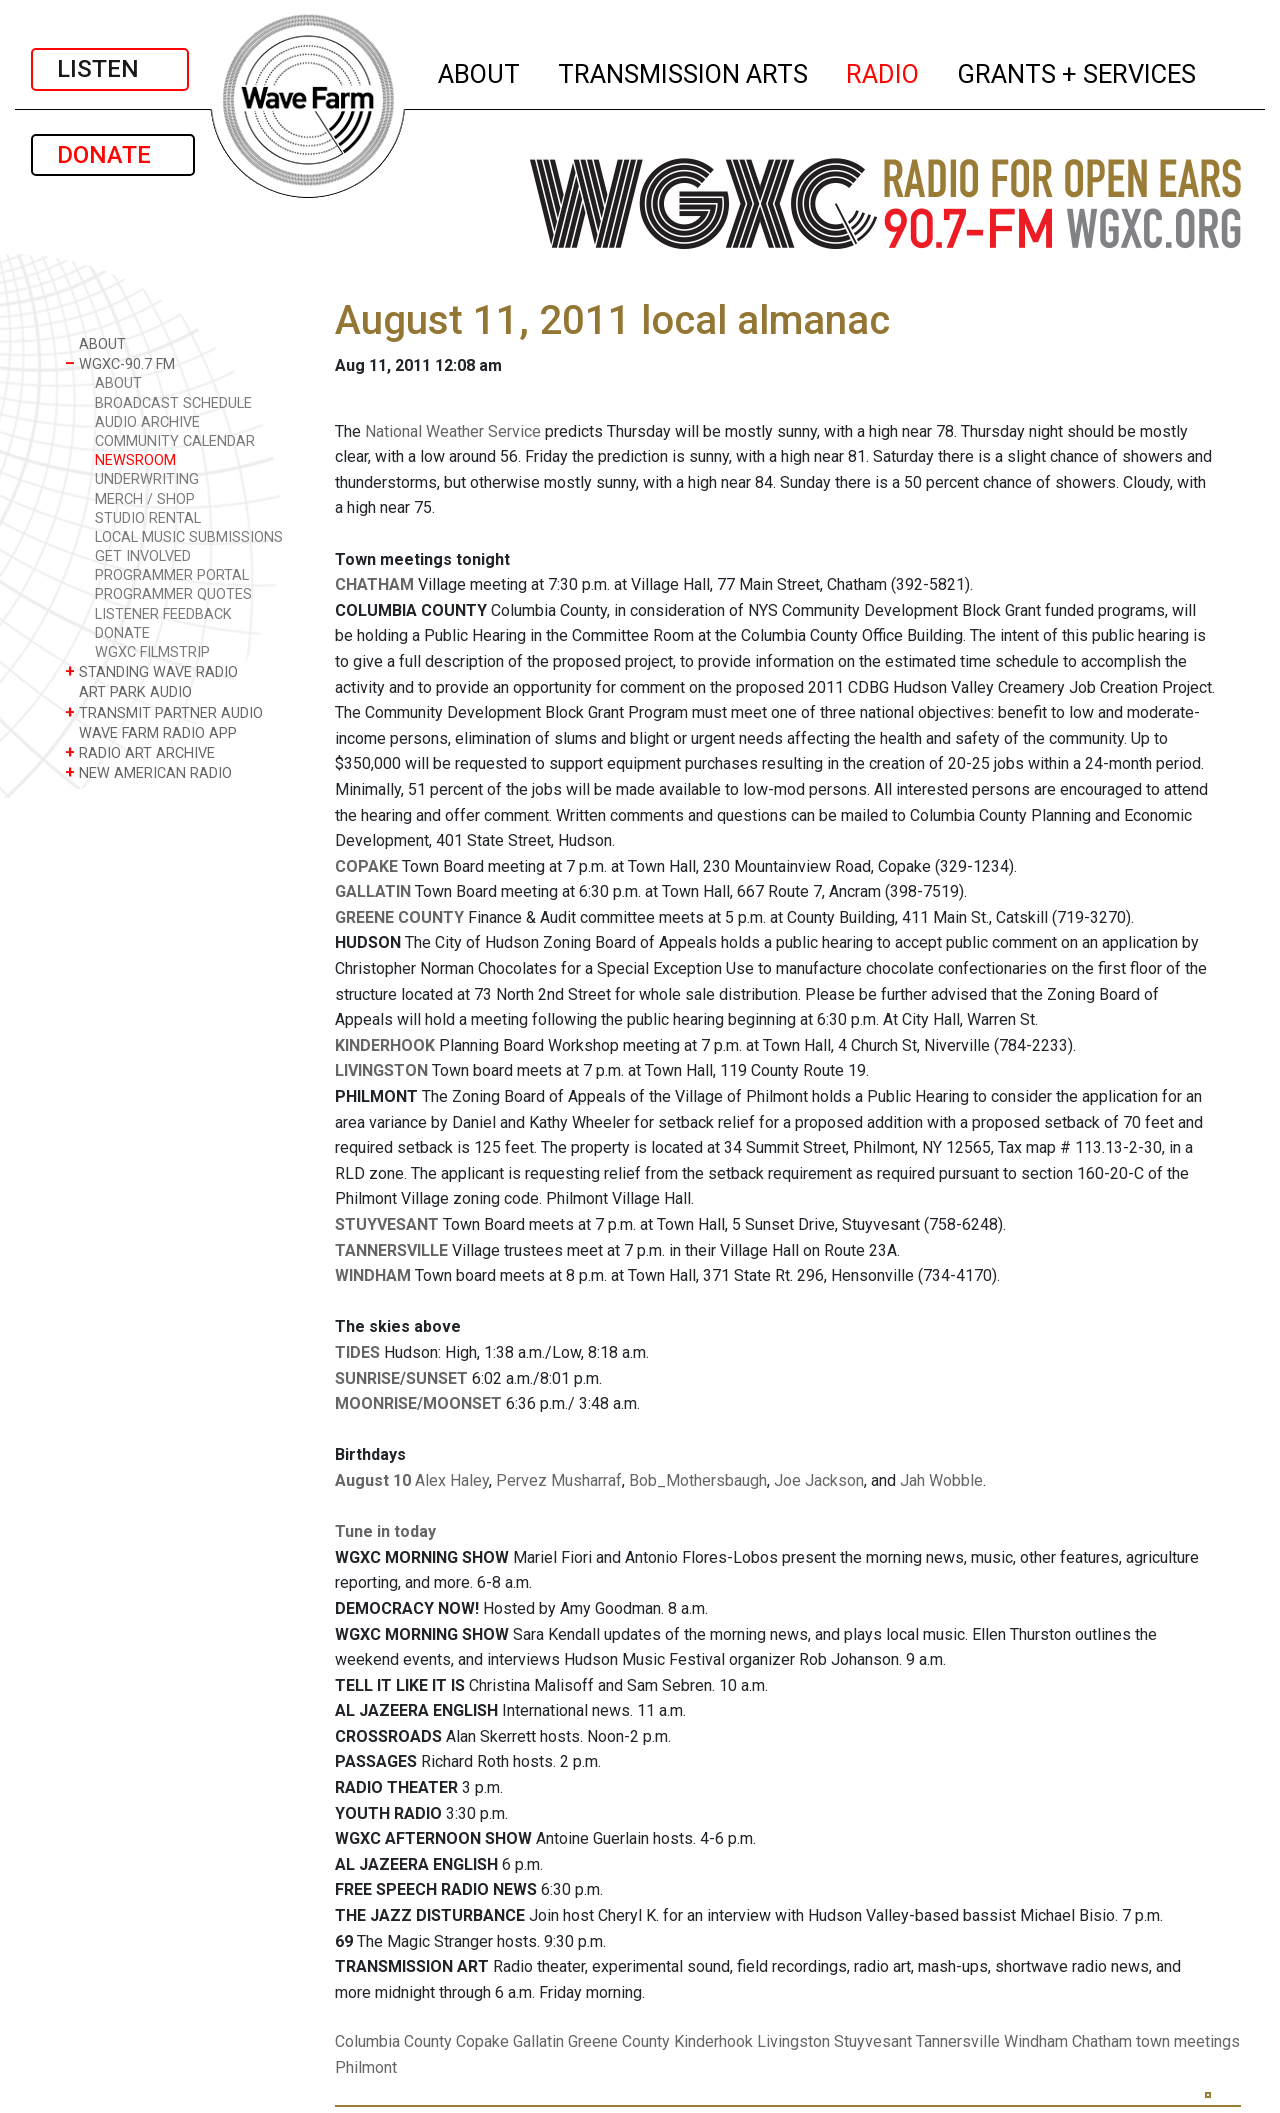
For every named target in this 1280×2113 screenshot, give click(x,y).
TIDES (357, 1352)
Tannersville (958, 2041)
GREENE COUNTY (399, 917)
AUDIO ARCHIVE (147, 422)
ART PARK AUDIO (128, 691)
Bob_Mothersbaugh (698, 1480)
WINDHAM (373, 1275)
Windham (1036, 2041)
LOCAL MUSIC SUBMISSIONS (189, 537)
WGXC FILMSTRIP (152, 652)
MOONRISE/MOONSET (418, 1403)
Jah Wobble (941, 1480)
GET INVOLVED (143, 556)
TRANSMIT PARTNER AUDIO (164, 712)
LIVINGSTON (381, 1070)
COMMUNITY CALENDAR (175, 441)
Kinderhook (713, 2041)
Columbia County (393, 2041)
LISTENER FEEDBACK (163, 614)
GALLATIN (373, 891)
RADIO (883, 71)
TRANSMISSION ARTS (684, 71)
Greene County (619, 2041)
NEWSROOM (135, 460)
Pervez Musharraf (559, 1480)
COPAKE (366, 866)
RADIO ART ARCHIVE (140, 752)
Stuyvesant (873, 2041)
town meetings (1188, 2041)
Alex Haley (452, 1480)
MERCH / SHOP (145, 499)
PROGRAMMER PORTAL (172, 575)
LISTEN (110, 69)
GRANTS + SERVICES (1077, 71)
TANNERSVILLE (391, 1250)
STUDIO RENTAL (148, 518)
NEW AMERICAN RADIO (148, 772)
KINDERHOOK (385, 1045)
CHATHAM (374, 584)
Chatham (1102, 2041)
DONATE (113, 155)
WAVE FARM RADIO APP (151, 732)
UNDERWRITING (147, 479)
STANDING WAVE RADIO (151, 671)
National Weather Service (453, 431)
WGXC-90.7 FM (120, 363)
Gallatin (538, 2041)
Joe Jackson (819, 1480)
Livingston (793, 2041)
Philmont (366, 2067)
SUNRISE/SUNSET (401, 1378)
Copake (482, 2041)
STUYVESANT (387, 1224)
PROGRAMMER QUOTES (173, 594)
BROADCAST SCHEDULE (173, 403)
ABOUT (480, 71)
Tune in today (385, 1531)
